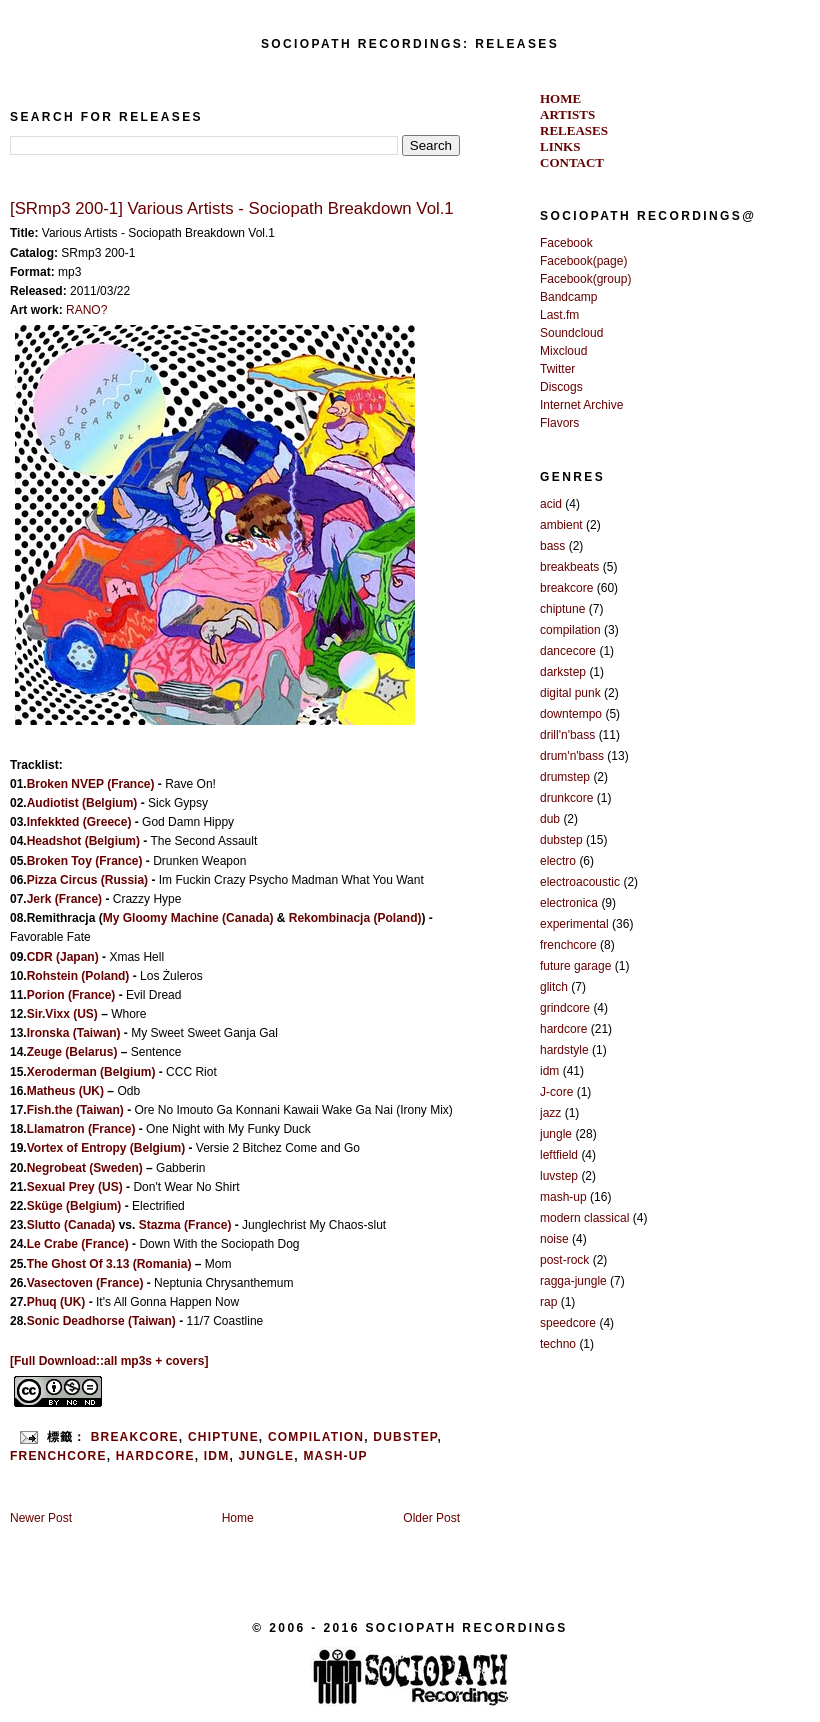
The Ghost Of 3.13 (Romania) (109, 1264)
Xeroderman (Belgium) (91, 1072)
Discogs (561, 387)
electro (558, 861)
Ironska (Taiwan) (74, 1033)
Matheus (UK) (65, 1091)
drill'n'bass (567, 735)
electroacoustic (580, 882)
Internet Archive (581, 405)
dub (550, 819)
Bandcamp (568, 297)
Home (238, 1518)
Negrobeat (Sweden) (85, 1168)
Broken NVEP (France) (91, 784)
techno (558, 1344)
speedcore (568, 1323)
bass (552, 546)
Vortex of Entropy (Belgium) (106, 1148)
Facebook (566, 243)
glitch (554, 987)
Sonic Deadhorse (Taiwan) (101, 1321)
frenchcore (58, 1456)
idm (217, 1456)
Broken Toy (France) (85, 861)
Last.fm (559, 315)
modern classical (584, 1218)
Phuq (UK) (56, 1302)
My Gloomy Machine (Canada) (188, 918)
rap (548, 1302)
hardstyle (564, 1050)
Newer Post (41, 1518)
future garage (575, 966)
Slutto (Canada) (71, 1225)
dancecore (568, 651)
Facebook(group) (585, 279)
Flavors (559, 423)
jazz (550, 1113)
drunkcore (566, 798)
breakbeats (569, 567)
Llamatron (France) (81, 1129)
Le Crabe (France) (78, 1244)
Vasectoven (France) (85, 1283)
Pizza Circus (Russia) (87, 880)
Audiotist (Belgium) (82, 803)
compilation (316, 1437)
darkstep (563, 672)
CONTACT (572, 162)
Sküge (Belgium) (74, 1206)
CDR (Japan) (63, 957)
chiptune (223, 1437)
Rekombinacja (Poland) (355, 918)
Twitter (557, 369)
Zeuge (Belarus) (72, 1052)
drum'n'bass (572, 756)
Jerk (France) (64, 899)
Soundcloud (571, 333)
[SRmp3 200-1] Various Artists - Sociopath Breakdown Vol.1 (232, 208)
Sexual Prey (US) (75, 1187)
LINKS (560, 146)
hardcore (155, 1456)
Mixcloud (563, 351)
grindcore (565, 1008)
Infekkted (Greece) (79, 822)
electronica (569, 903)
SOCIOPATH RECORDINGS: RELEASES (410, 44)
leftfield (559, 1155)
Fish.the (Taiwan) (75, 1110)
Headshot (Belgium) (83, 841)
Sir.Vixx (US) (62, 1014)
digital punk (570, 693)
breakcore (135, 1437)
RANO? (86, 310)
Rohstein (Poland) (78, 976)
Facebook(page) (583, 261)
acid (551, 504)
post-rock (564, 1260)
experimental (574, 924)
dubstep (405, 1437)
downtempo (571, 714)
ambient (561, 525)
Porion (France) (71, 995)
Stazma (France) (185, 1225)
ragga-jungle (573, 1281)
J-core (556, 1092)
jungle (266, 1456)
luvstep (559, 1176)
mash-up (335, 1456)
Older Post (431, 1518)
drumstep (565, 777)
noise (554, 1239)
